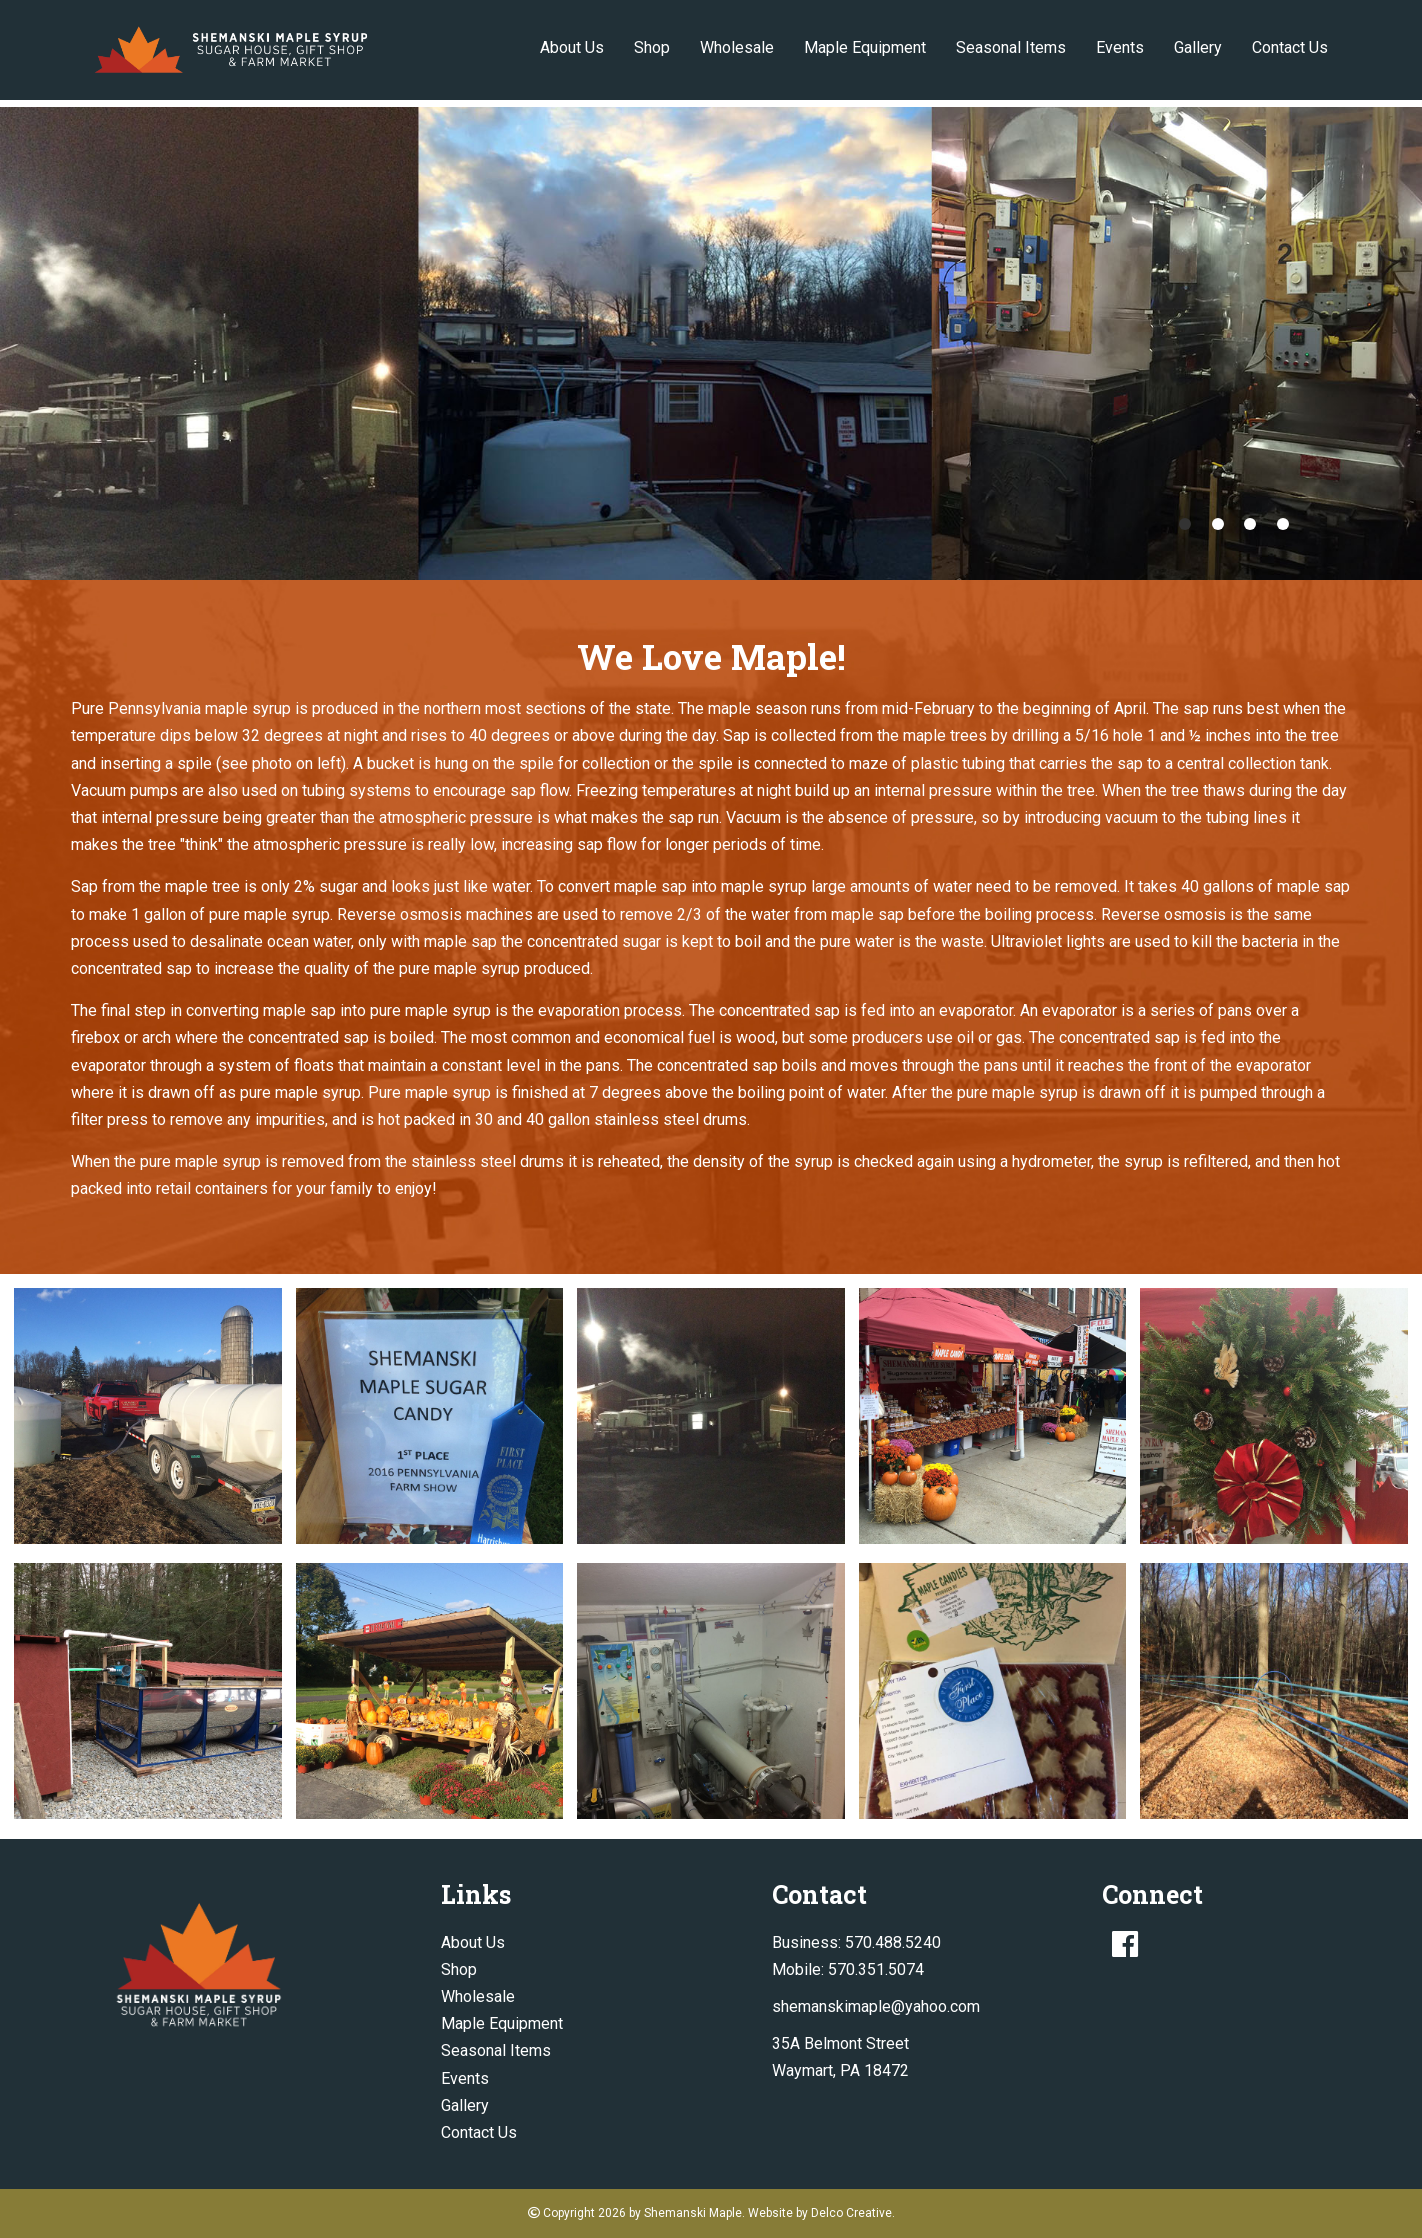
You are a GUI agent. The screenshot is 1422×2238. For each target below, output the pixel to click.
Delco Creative (851, 2213)
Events (1120, 47)
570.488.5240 (893, 1942)
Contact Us (1290, 47)
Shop (652, 47)
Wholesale (737, 47)
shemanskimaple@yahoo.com (876, 2006)
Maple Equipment (865, 47)
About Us (572, 47)
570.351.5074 (876, 1969)
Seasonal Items (1011, 47)
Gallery (1198, 47)
